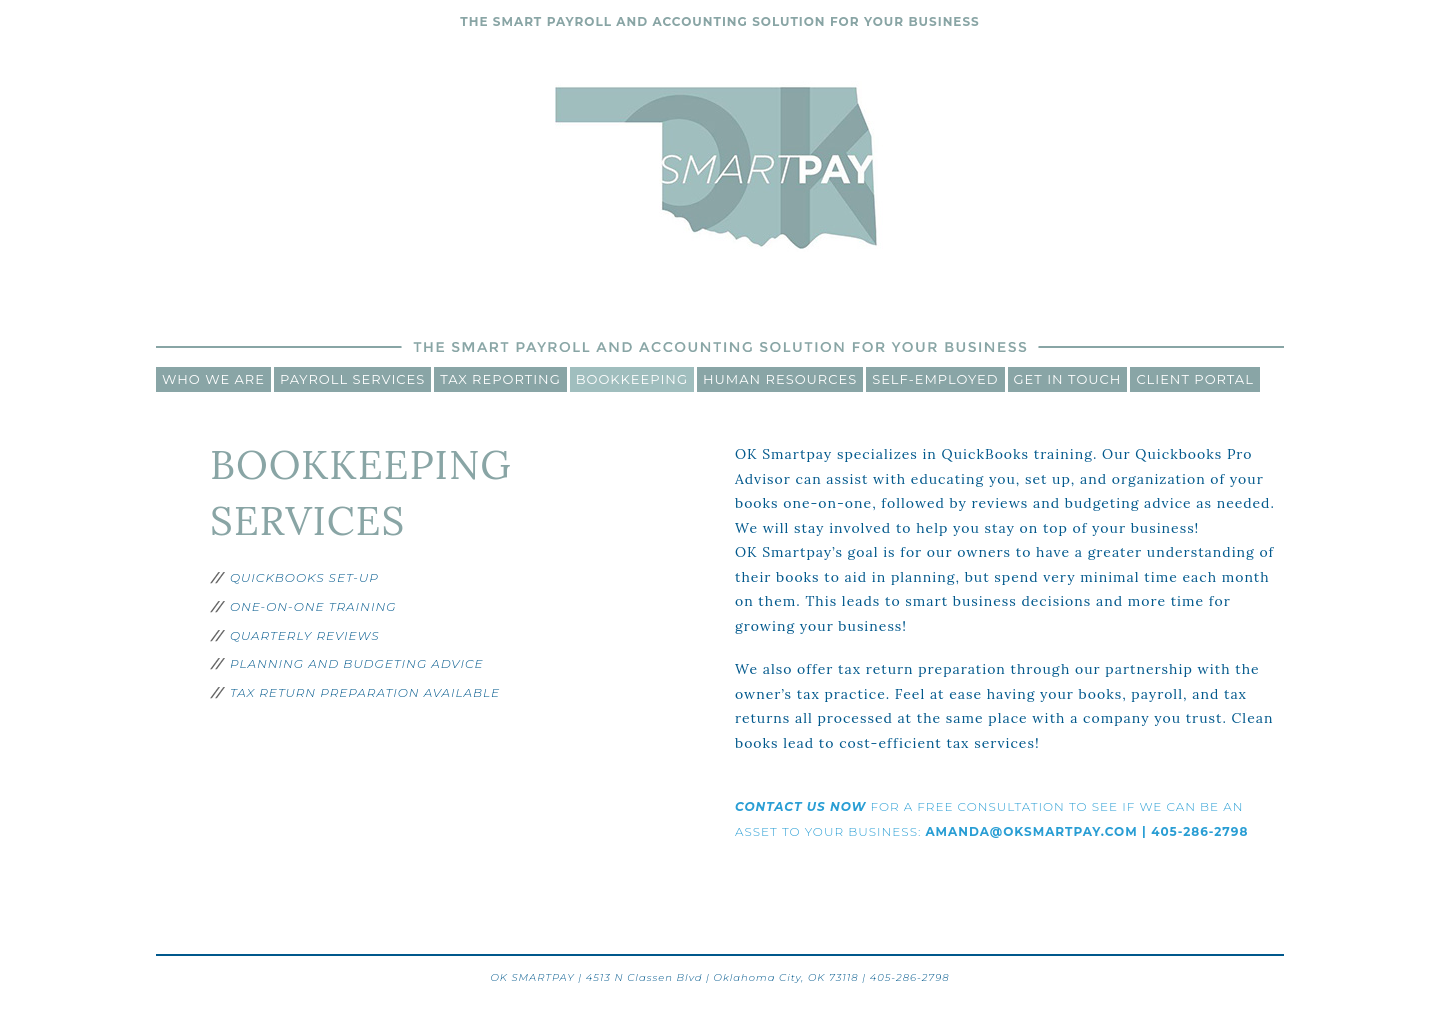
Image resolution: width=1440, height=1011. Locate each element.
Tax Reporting (500, 379)
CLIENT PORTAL (1194, 379)
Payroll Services (352, 379)
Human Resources (780, 379)
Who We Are (213, 379)
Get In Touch (1068, 379)
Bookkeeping (632, 379)
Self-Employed (935, 379)
